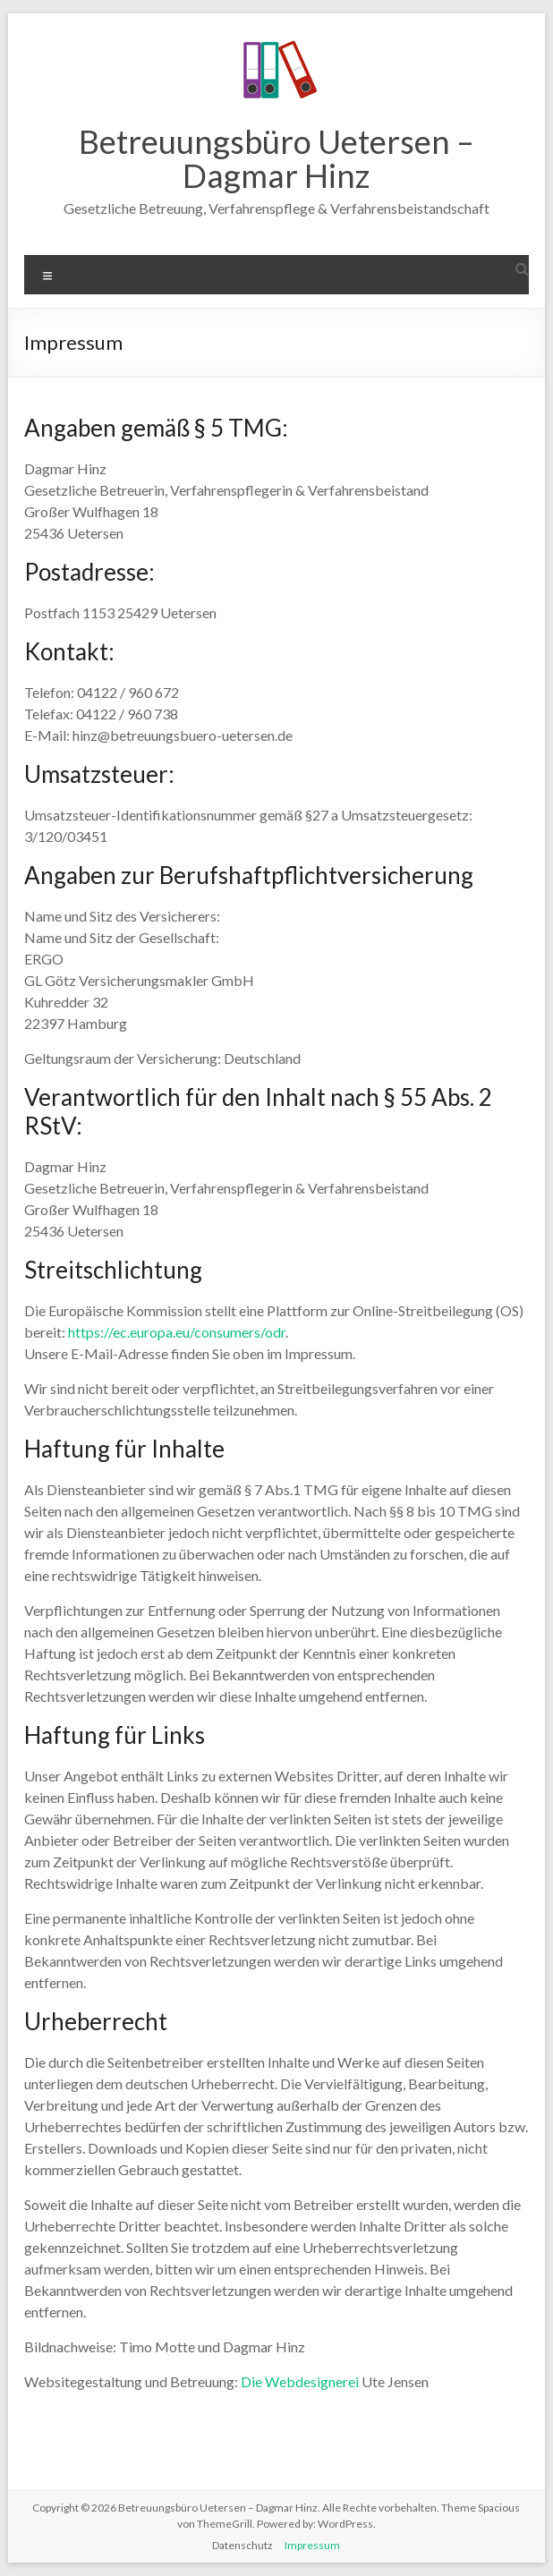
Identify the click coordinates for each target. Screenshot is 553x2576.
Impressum (312, 2545)
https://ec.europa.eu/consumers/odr (176, 1331)
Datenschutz (242, 2545)
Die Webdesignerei (300, 2381)
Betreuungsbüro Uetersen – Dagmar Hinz (276, 158)
